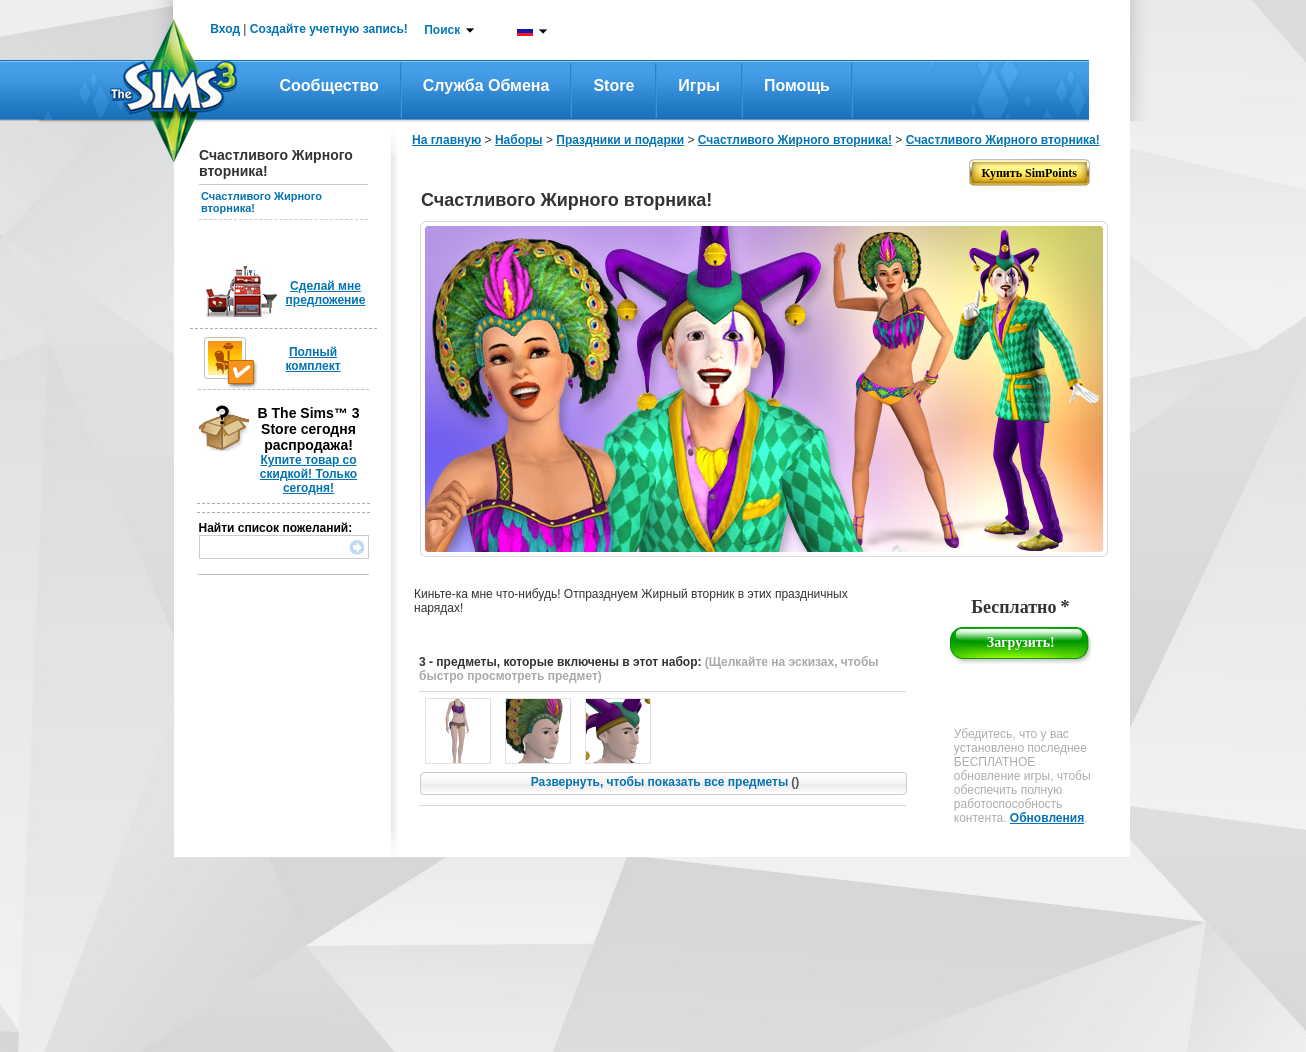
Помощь (797, 85)
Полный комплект (312, 359)
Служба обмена (486, 85)
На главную (446, 140)
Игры (699, 85)
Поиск (442, 30)
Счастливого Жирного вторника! (795, 140)
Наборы (519, 140)
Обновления (1047, 818)
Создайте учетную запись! (329, 29)
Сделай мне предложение (326, 293)
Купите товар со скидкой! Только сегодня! (308, 474)
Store (613, 85)
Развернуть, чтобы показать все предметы (665, 782)
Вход (225, 29)
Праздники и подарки (620, 140)
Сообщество (329, 85)
